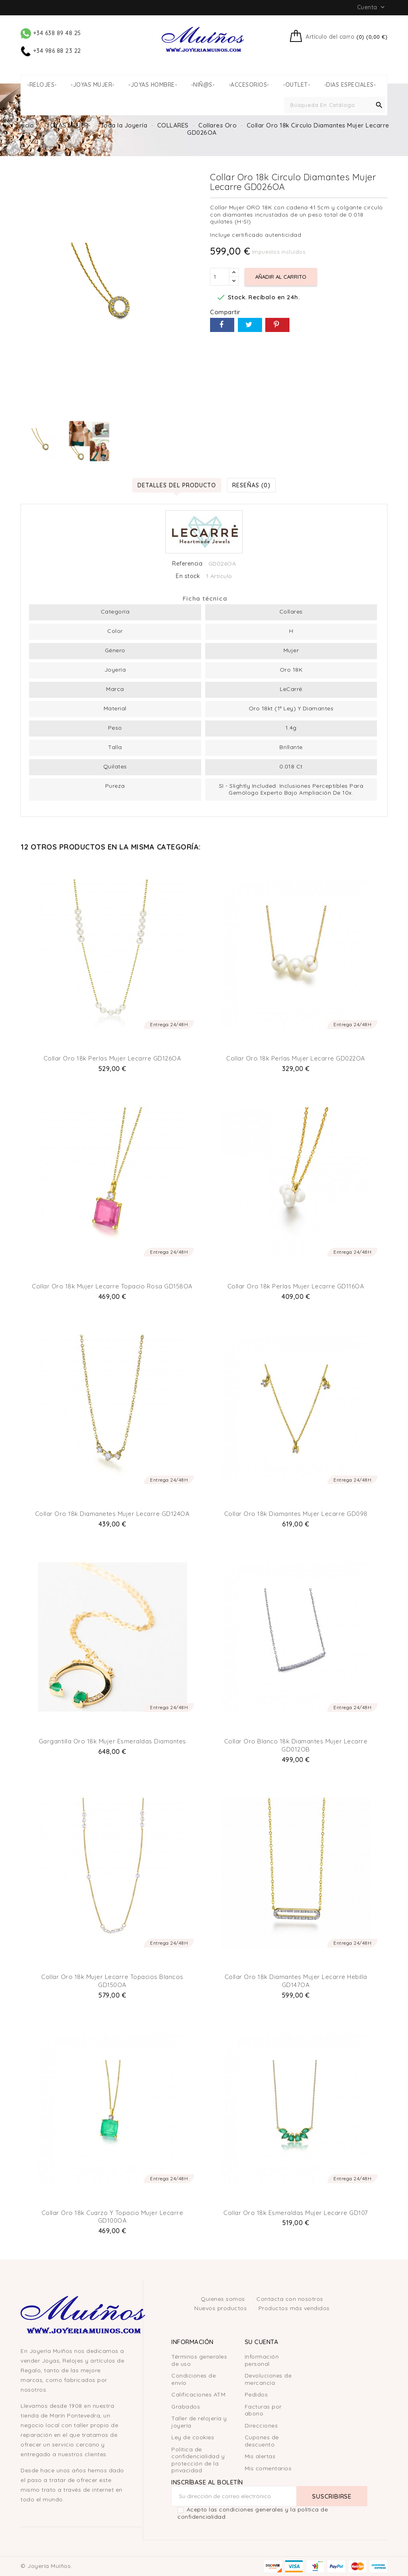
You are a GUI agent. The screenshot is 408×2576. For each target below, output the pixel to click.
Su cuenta (262, 2342)
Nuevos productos (221, 2308)
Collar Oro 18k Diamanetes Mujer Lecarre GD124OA (112, 1514)
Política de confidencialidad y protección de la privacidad (198, 2460)
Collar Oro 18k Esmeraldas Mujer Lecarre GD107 (295, 2213)
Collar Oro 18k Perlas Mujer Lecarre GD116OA (295, 1286)
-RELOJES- (42, 84)
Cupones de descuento (262, 2441)
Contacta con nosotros (289, 2299)
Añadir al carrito (280, 276)
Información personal (262, 2360)
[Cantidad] (219, 277)
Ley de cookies (192, 2437)
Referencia (187, 563)
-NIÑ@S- (203, 84)
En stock (188, 576)
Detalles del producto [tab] (176, 484)
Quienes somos (224, 2299)
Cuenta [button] (372, 7)
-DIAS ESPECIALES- (350, 84)
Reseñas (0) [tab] (251, 484)
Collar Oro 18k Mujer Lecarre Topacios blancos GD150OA (112, 1981)
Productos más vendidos (294, 2308)
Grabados (185, 2406)
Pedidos (256, 2394)
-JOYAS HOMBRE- (152, 84)
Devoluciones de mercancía (268, 2379)
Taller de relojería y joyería (199, 2422)
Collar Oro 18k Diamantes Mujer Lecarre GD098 (296, 1514)
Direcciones (261, 2425)
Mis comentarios (268, 2468)
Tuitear (250, 325)
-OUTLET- (296, 84)
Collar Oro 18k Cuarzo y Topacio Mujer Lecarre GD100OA (112, 2217)
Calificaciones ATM (198, 2394)
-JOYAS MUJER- (92, 84)
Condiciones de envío (193, 2379)
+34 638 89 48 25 (51, 33)
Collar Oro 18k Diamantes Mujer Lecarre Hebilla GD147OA (296, 1981)
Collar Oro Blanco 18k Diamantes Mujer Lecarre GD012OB (296, 1745)
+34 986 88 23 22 (51, 50)
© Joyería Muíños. (46, 2566)
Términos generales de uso (199, 2360)
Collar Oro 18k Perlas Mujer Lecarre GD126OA (112, 1058)
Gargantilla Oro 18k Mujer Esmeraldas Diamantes (112, 1741)
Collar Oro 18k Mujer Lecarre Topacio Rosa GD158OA (112, 1286)
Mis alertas (260, 2456)
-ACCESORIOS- (249, 84)
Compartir (222, 325)
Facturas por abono (263, 2410)
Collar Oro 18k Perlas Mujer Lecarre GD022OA (295, 1058)
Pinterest (277, 325)
